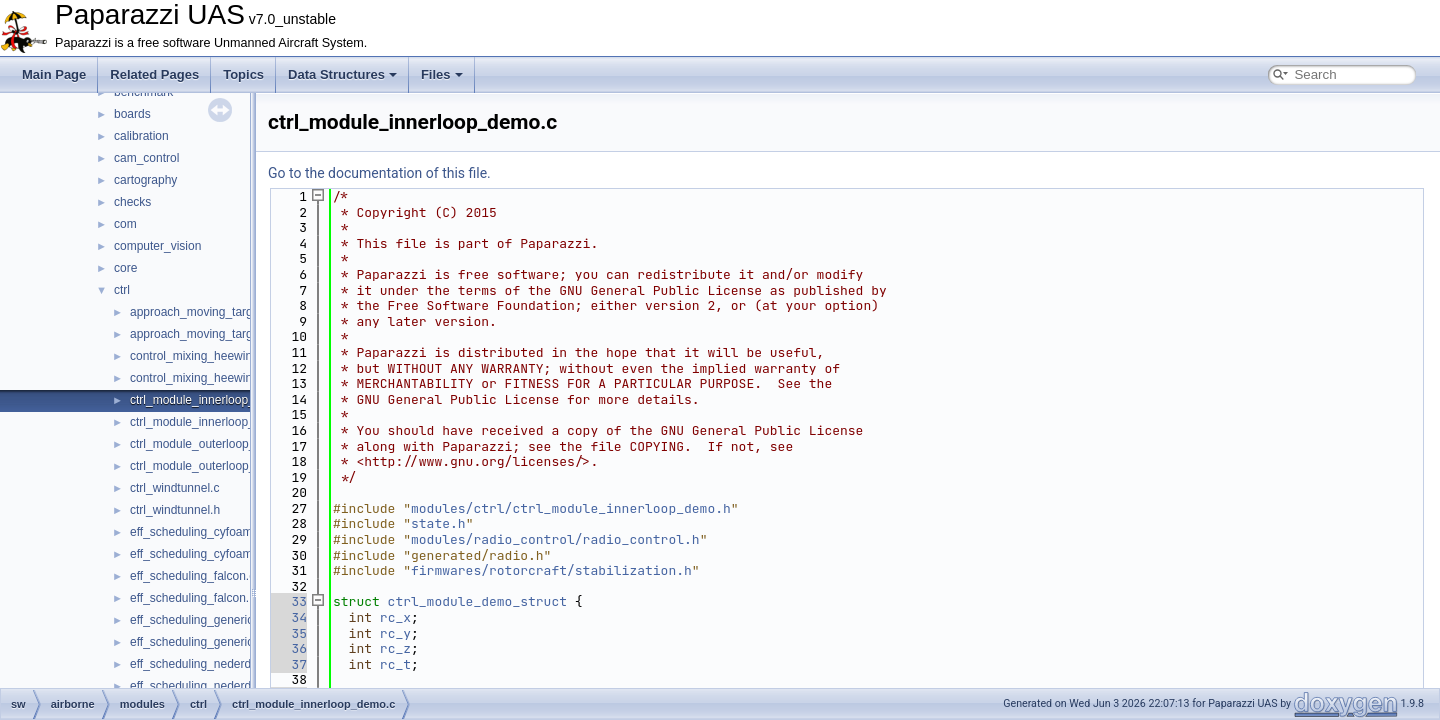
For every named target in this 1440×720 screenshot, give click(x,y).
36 (287, 648)
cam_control (146, 158)
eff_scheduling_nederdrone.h (207, 686)
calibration (141, 136)
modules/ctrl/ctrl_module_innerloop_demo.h (571, 508)
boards (132, 114)
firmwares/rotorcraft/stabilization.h (551, 570)
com (125, 224)
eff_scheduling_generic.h (196, 642)
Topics (243, 74)
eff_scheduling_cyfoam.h (196, 554)
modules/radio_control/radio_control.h (555, 539)
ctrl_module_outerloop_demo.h (212, 466)
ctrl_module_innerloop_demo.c (212, 400)
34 (287, 617)
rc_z (395, 648)
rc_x (395, 617)
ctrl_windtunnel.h (175, 510)
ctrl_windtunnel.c (174, 488)
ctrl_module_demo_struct (477, 601)
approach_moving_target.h (201, 334)
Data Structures (342, 74)
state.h (438, 523)
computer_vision (157, 246)
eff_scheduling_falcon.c (192, 576)
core (125, 268)
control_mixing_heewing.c (199, 356)
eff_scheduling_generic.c (196, 620)
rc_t (395, 664)
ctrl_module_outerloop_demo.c (212, 444)
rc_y (395, 633)
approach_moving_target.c (201, 312)
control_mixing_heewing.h (199, 378)
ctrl (122, 290)
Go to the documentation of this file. (379, 173)
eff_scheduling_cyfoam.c (196, 532)
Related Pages (154, 74)
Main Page (54, 74)
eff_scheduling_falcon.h (193, 598)
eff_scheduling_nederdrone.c (207, 664)
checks (132, 202)
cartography (145, 180)
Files (442, 74)
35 (287, 633)
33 (287, 601)
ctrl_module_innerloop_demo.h (212, 422)
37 (287, 664)
